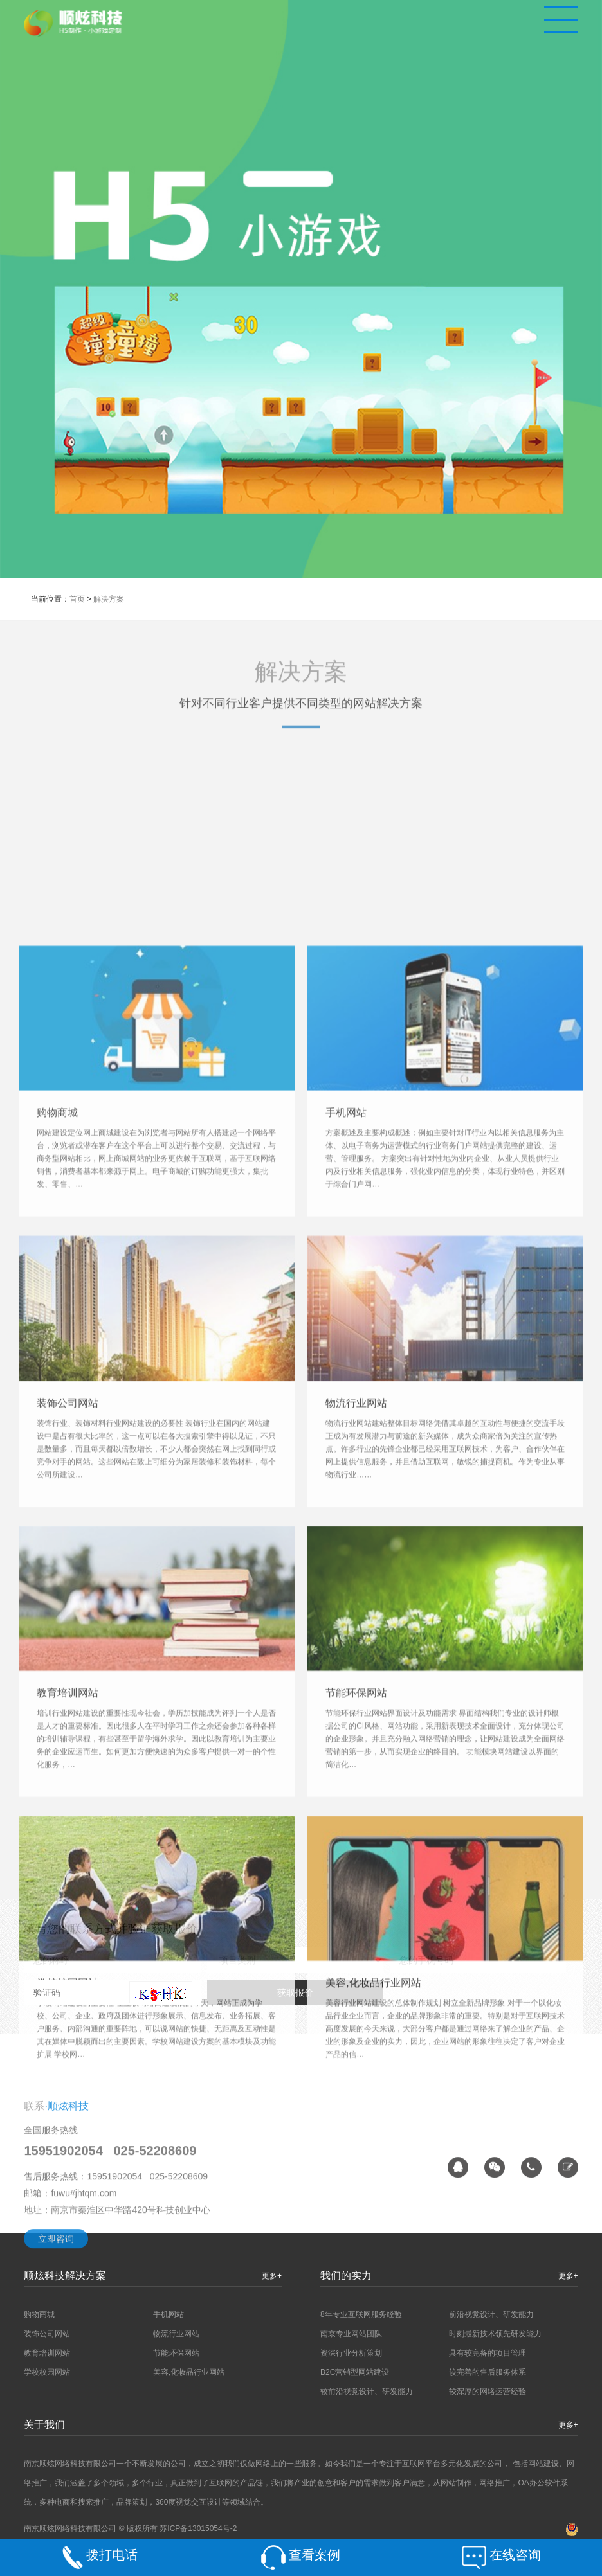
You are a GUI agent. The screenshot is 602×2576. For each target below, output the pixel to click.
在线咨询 (515, 2555)
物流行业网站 (356, 1965)
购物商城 (57, 1675)
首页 (77, 599)
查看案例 (314, 2555)
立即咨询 (56, 2335)
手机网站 (346, 1675)
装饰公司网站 (67, 1965)
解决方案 (108, 599)
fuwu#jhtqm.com (83, 2289)
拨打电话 (112, 2555)
